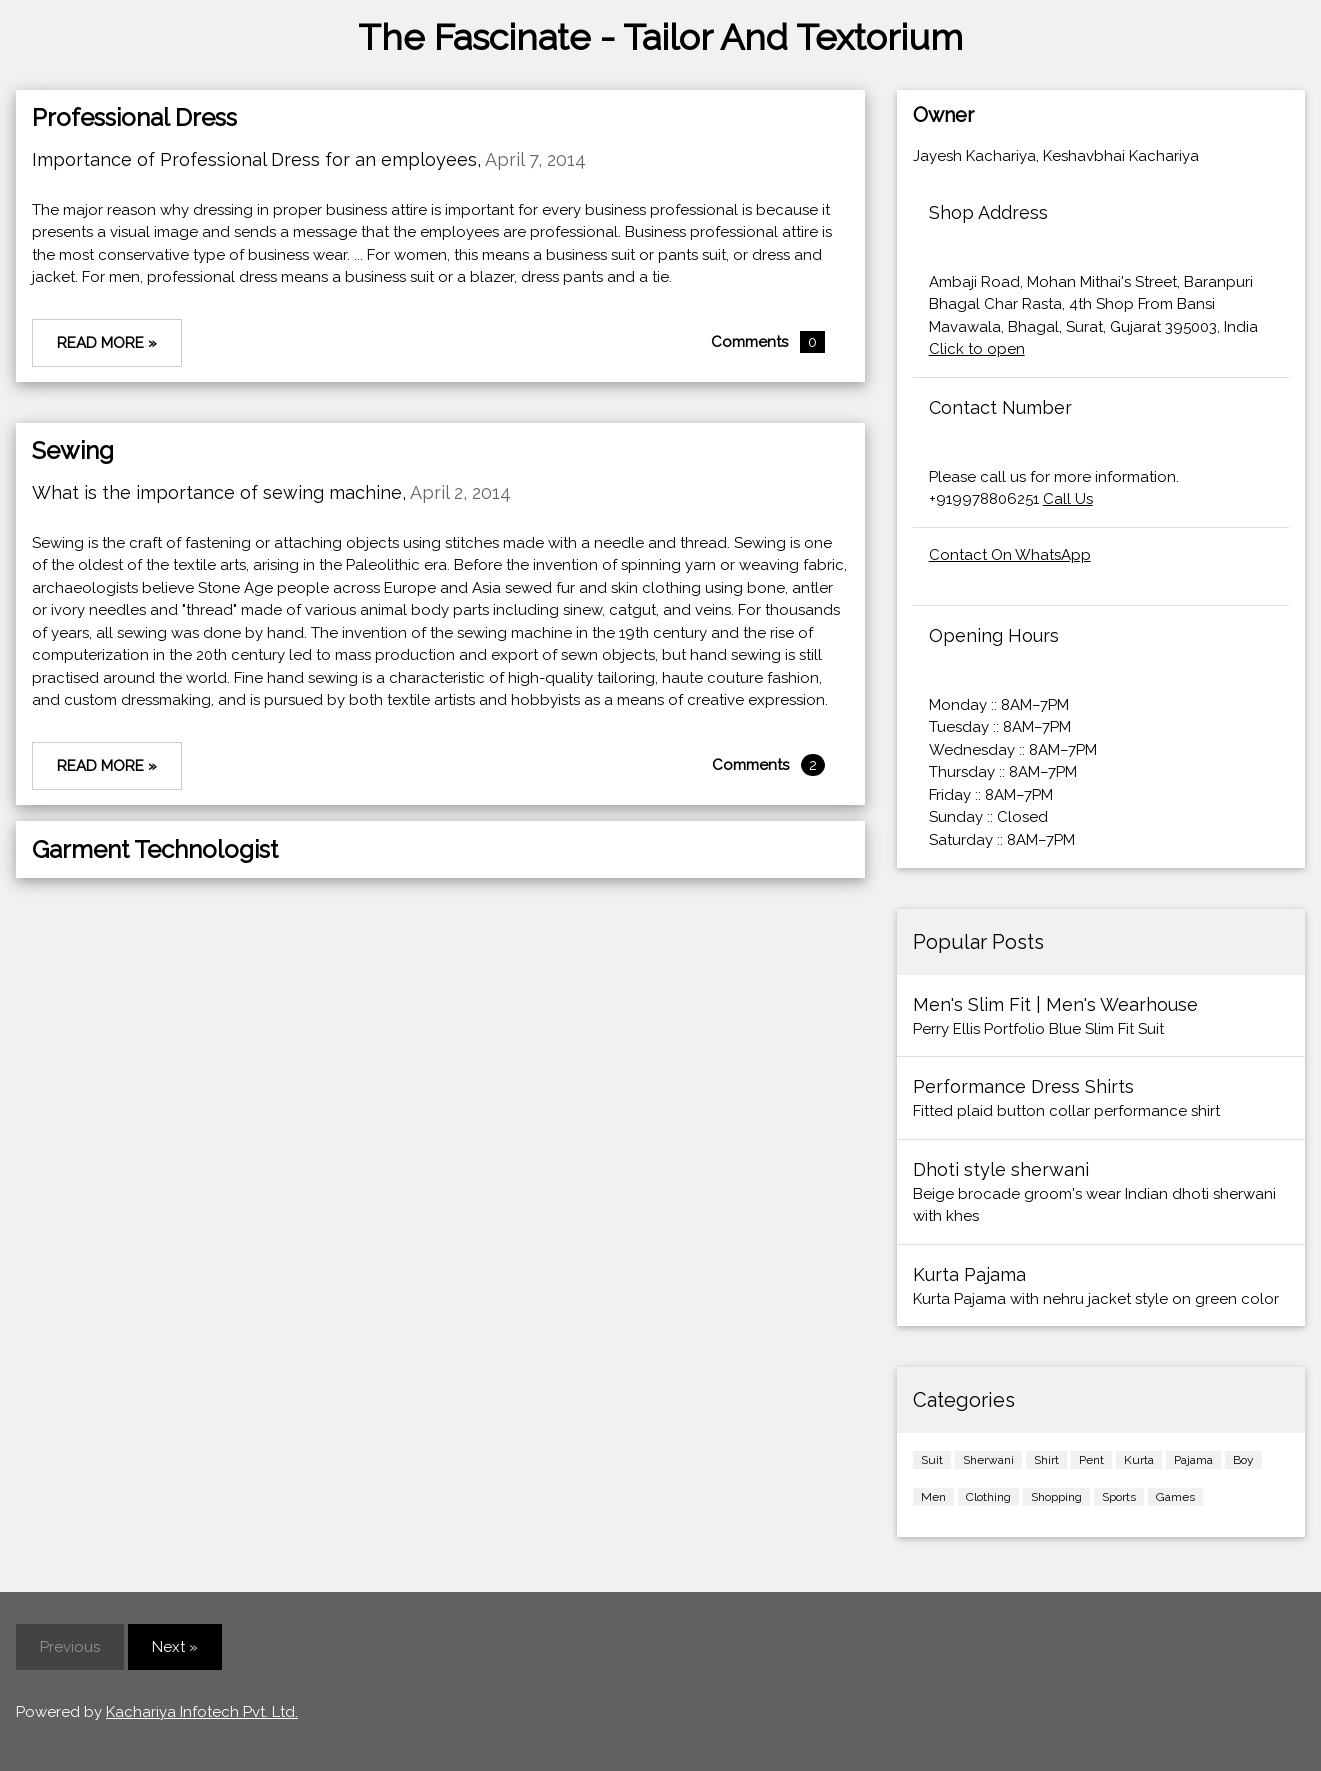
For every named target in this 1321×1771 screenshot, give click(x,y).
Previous (70, 1647)
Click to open (977, 349)
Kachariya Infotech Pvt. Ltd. (202, 1712)
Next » (175, 1647)
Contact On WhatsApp (1010, 555)
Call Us (1068, 499)
